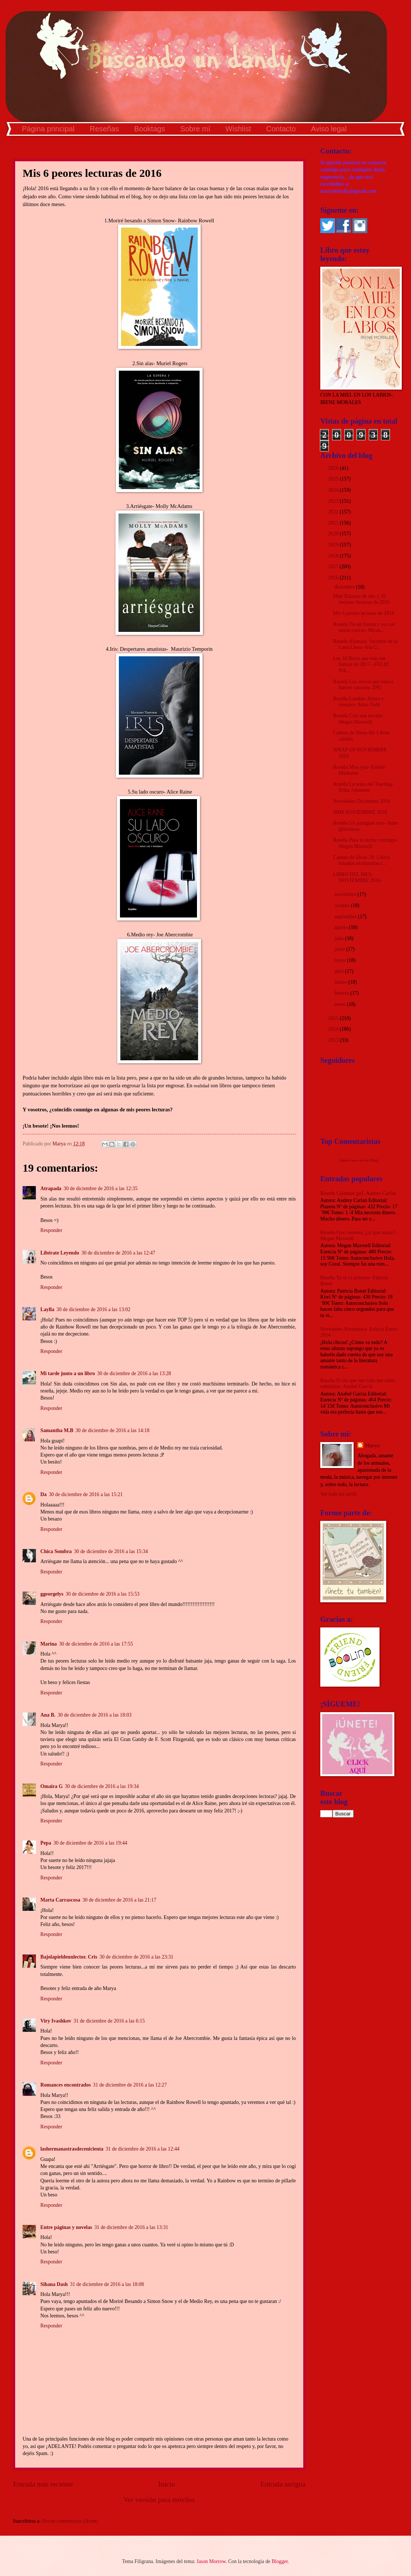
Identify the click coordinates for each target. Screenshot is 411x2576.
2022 (334, 512)
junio (340, 949)
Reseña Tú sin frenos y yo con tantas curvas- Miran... (364, 627)
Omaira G (51, 1786)
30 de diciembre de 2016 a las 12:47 (118, 1253)
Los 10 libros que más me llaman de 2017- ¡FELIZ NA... (360, 664)
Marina (48, 1644)
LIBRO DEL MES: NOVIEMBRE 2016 (356, 877)
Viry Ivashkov (55, 2021)
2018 (334, 556)
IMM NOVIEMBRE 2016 (360, 812)
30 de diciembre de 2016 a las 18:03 (95, 1715)
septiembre (346, 916)
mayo (340, 960)
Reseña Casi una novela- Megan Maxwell (358, 719)
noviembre (345, 894)
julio (339, 938)
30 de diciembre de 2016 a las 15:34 (111, 1551)
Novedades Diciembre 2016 (361, 801)
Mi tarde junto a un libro (67, 1373)
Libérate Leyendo (59, 1253)
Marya (372, 1445)
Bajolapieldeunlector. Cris (68, 1957)
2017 (334, 566)
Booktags (149, 129)
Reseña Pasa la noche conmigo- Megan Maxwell (365, 843)
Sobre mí (195, 129)
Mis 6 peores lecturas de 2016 (363, 613)
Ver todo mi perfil (338, 1494)
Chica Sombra (56, 1551)
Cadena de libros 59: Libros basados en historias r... (361, 860)
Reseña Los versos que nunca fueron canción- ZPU (363, 685)
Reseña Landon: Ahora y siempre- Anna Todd (358, 702)
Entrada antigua (282, 2484)
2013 (334, 1040)
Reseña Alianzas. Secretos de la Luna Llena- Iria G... (365, 644)
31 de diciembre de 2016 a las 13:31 (131, 2227)
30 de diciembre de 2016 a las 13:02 (94, 1309)
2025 (334, 479)
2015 (334, 1018)
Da (43, 1494)
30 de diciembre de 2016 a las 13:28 (134, 1373)
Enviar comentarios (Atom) (70, 2521)
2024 (334, 490)
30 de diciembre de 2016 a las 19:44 (90, 1843)
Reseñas (104, 129)
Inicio (166, 2484)
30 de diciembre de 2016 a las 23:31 (137, 1957)
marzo (341, 982)
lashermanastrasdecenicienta (71, 2149)
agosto (341, 927)
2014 (334, 1029)
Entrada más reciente (43, 2484)
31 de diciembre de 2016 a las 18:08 (107, 2284)
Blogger (279, 2561)
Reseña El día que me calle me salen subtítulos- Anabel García (357, 1384)
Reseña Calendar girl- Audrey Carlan (358, 1193)
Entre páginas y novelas (66, 2227)
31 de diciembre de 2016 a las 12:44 (143, 2149)
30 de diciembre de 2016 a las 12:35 (101, 1188)
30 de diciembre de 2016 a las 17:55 (96, 1644)
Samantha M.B (56, 1430)
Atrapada (50, 1188)
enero (340, 1004)
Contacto (281, 129)
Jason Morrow (211, 2561)
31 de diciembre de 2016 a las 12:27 (130, 2085)
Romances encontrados (65, 2085)
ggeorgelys (51, 1594)
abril (339, 971)
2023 (334, 501)
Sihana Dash (54, 2284)
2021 (334, 523)
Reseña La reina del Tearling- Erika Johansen (363, 787)
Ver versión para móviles (159, 2499)
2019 (334, 545)
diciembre (345, 587)
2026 (334, 468)
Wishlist (238, 129)
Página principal (48, 129)
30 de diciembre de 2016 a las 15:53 (103, 1594)
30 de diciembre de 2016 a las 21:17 (120, 1900)
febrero (342, 993)
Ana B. (48, 1715)
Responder (51, 1230)
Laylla (47, 1309)
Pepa (45, 1843)
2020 (334, 533)
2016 (334, 577)
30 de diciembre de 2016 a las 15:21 (86, 1494)
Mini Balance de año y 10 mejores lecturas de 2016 (361, 599)
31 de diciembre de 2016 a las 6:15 (109, 2021)
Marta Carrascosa (60, 1900)
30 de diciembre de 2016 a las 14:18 (113, 1430)
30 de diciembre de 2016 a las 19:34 (102, 1786)
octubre (342, 905)
